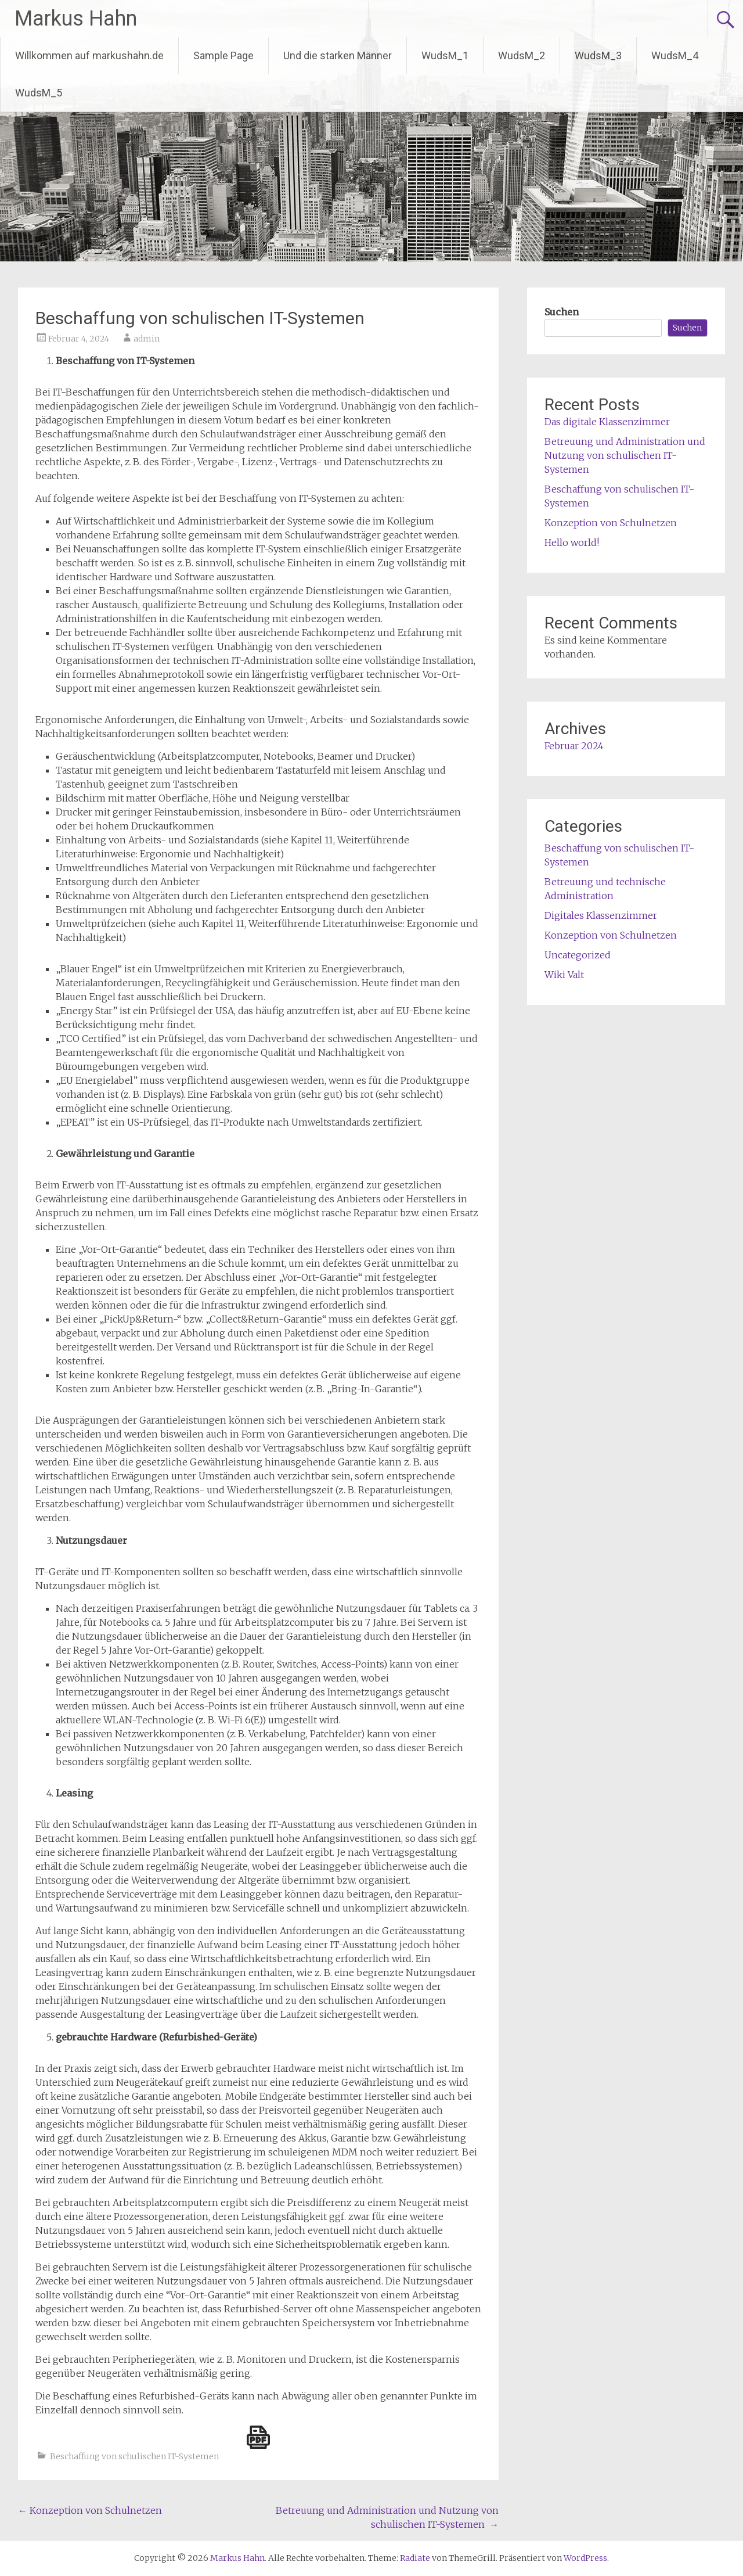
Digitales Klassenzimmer (600, 915)
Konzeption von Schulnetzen (90, 2510)
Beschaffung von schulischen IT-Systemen (134, 2456)
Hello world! (571, 542)
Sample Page (223, 55)
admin (147, 338)
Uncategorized (577, 955)
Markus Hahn (76, 18)
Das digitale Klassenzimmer (607, 421)
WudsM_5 (38, 93)
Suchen (561, 312)
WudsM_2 (521, 55)
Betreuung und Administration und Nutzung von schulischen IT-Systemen (624, 455)
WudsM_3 (598, 55)
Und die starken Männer (337, 55)
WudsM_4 (674, 55)
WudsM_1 (444, 55)
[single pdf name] (258, 2437)
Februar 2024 (574, 746)
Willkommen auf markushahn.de (89, 55)
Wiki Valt (564, 974)
